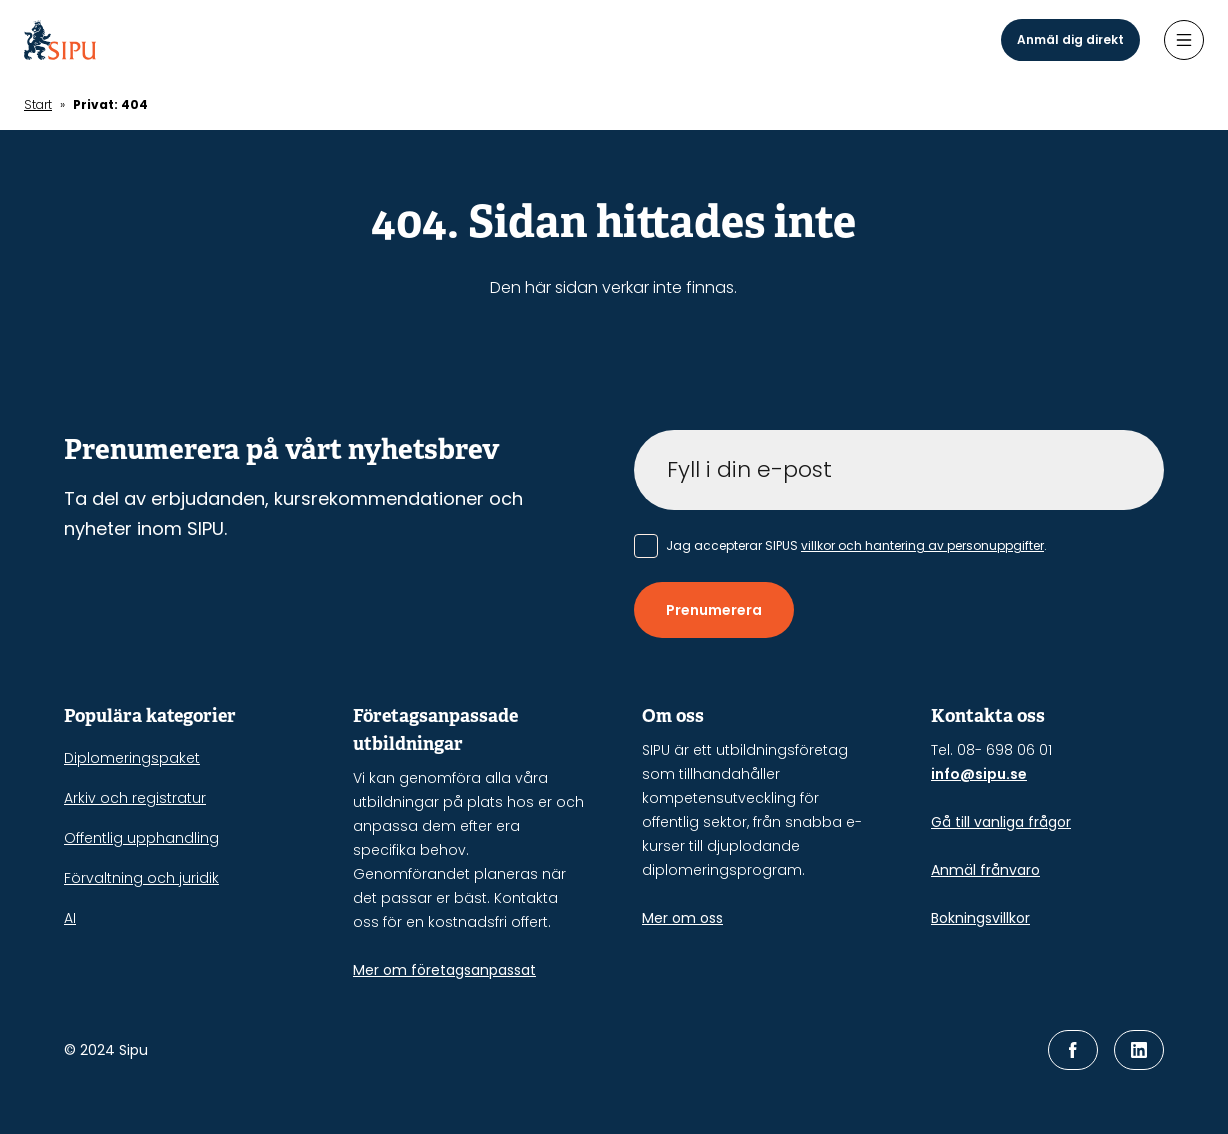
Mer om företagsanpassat (444, 970)
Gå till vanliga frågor (1001, 822)
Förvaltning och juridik (141, 878)
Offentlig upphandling (141, 838)
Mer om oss (682, 918)
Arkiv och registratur (135, 798)
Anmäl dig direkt (1070, 39)
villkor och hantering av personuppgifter (922, 545)
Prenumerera (714, 610)
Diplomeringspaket (132, 758)
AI (70, 918)
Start (38, 104)
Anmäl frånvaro (985, 870)
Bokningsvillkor (980, 918)
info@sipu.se (979, 774)
